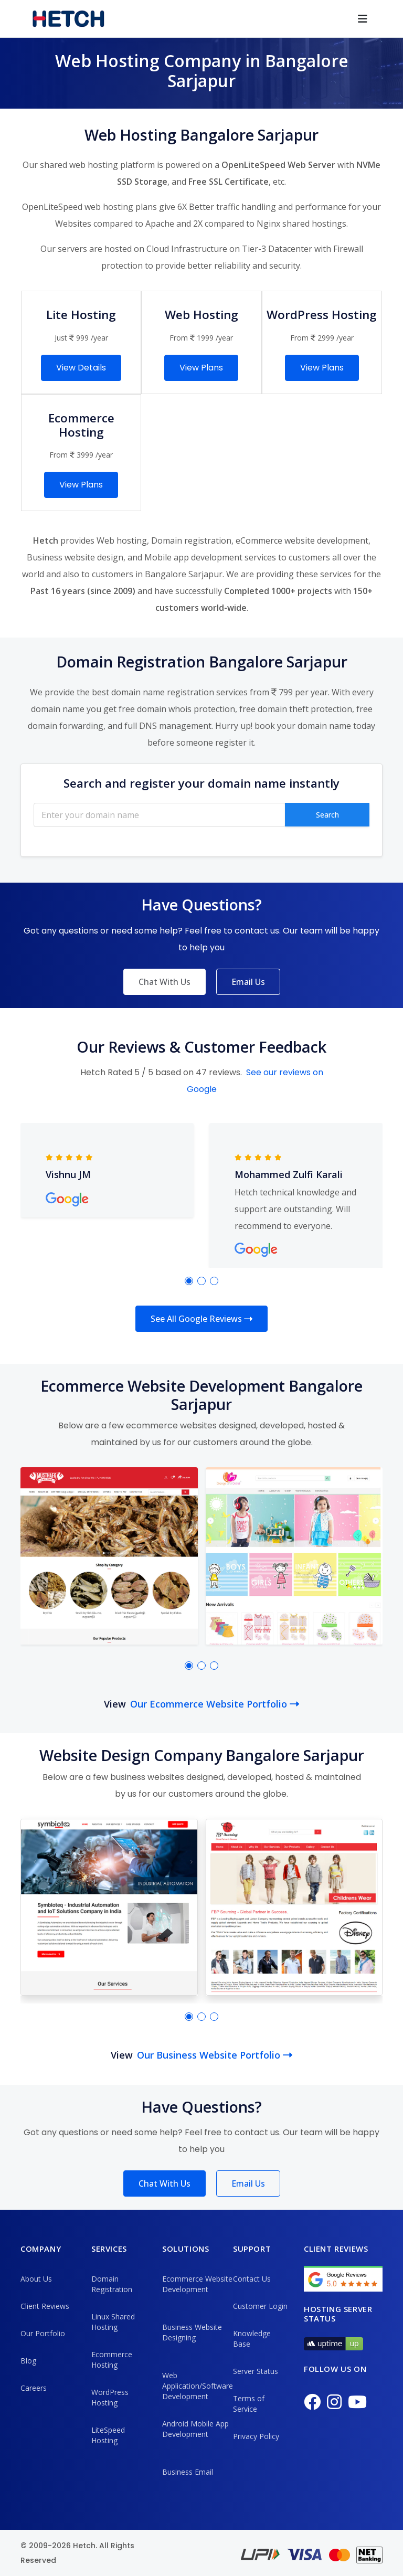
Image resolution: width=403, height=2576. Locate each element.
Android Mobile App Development (195, 2429)
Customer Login (260, 2306)
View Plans (201, 368)
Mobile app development (193, 557)
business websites (147, 1777)
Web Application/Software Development (197, 2385)
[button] (189, 1281)
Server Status (255, 2371)
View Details (81, 368)
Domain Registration (111, 2284)
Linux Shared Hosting (113, 2322)
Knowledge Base (252, 2338)
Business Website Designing (192, 2332)
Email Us (248, 982)
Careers (33, 2388)
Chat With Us (164, 982)
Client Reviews (44, 2306)
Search (327, 815)
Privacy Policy (256, 2436)
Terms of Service (248, 2403)
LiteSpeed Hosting (108, 2435)
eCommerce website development (302, 540)
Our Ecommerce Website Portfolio (214, 1704)
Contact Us (252, 2279)
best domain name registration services (170, 692)
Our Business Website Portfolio (214, 2055)
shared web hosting (79, 165)
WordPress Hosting (110, 2397)
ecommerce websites (171, 1425)
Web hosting (122, 540)
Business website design (75, 557)
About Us (36, 2279)
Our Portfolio (42, 2333)
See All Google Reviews (201, 1318)
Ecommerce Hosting (111, 2359)
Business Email (187, 2472)
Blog (28, 2361)
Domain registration (191, 540)
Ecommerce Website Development (197, 2284)
